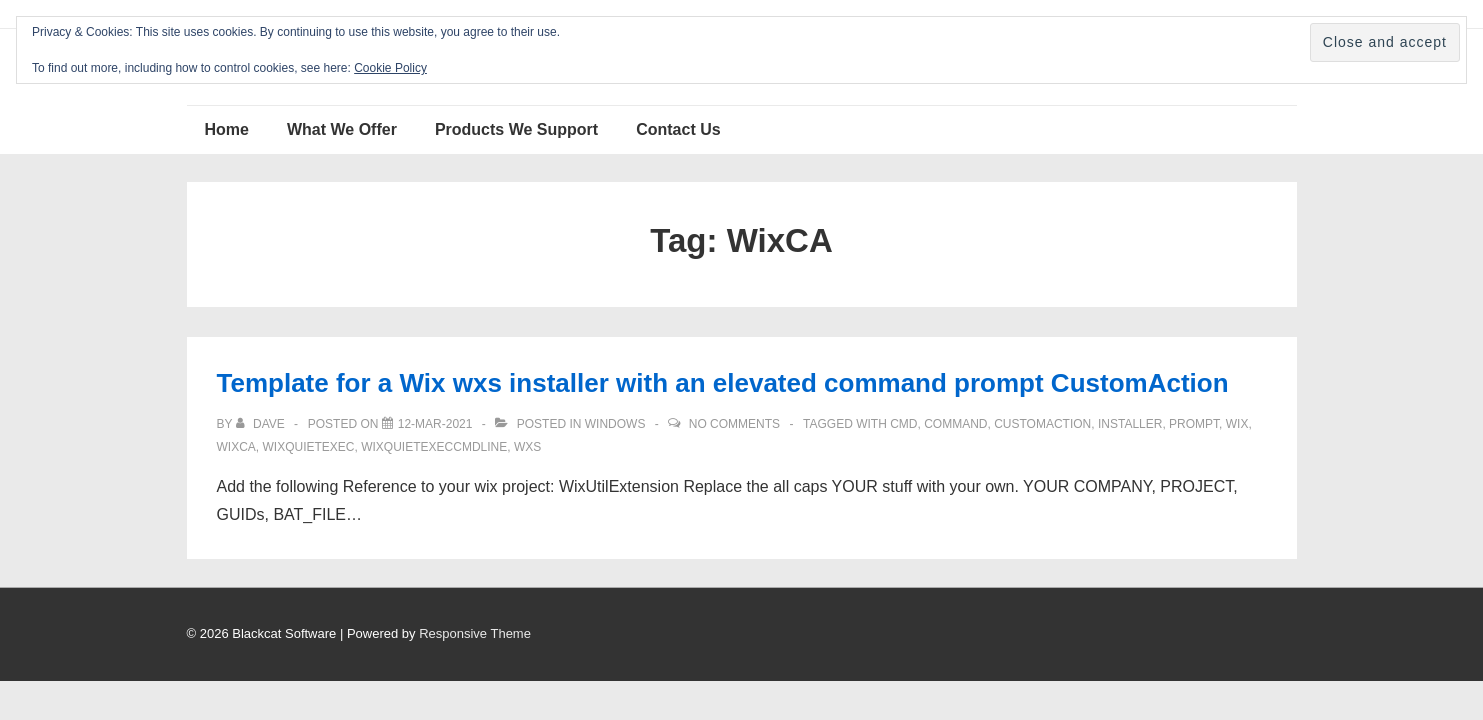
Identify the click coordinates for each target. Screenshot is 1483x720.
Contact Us (678, 129)
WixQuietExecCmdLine (434, 447)
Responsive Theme (475, 633)
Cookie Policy (390, 68)
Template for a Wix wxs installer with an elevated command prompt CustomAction (723, 383)
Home (227, 129)
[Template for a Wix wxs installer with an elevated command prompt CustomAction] (435, 424)
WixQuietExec (309, 447)
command (955, 424)
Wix (1237, 424)
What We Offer (342, 129)
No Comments (734, 424)
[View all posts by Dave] (262, 424)
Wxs (527, 447)
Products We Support (516, 129)
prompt (1194, 424)
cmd (903, 424)
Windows (615, 424)
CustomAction (1042, 424)
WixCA (236, 447)
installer (1130, 424)
